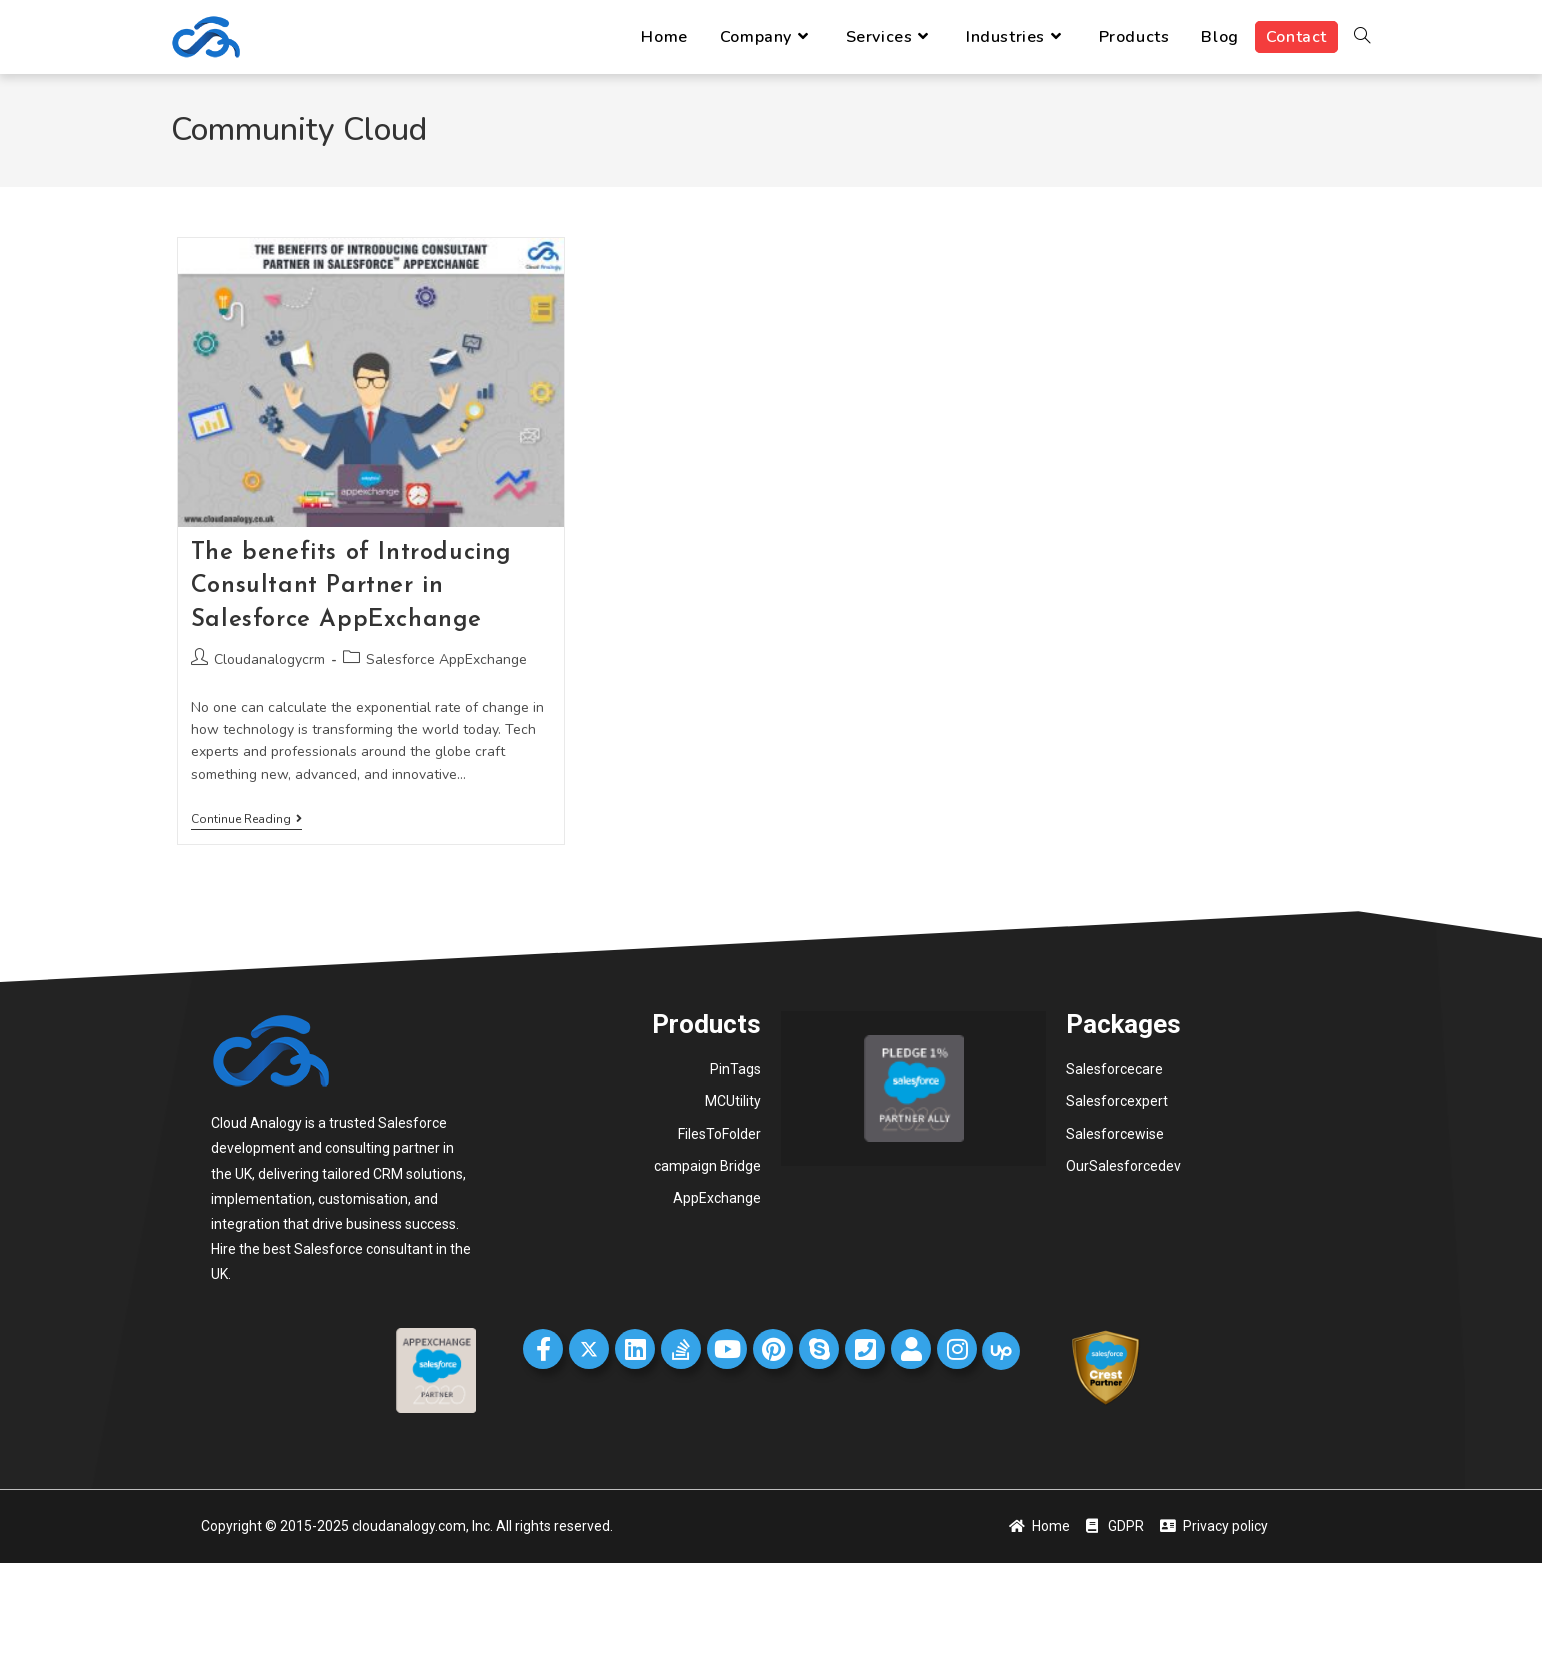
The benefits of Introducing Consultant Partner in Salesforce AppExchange (351, 586)
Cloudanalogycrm (269, 659)
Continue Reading (246, 819)
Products (706, 1024)
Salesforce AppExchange (446, 659)
